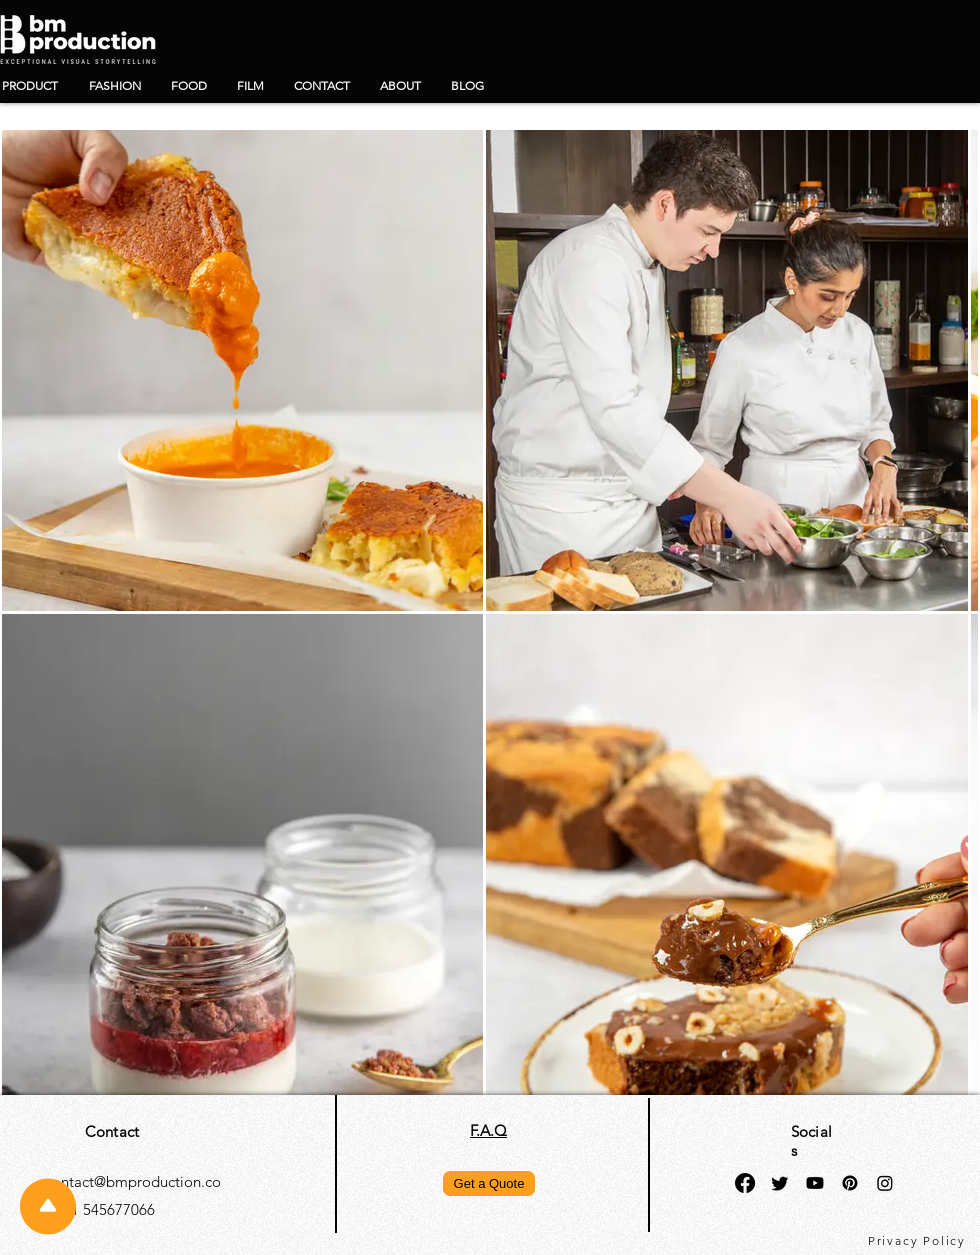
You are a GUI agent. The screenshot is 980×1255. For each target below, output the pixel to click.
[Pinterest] (850, 1183)
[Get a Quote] (489, 1183)
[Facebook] (745, 1183)
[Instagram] (885, 1183)
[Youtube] (815, 1183)
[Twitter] (780, 1183)
